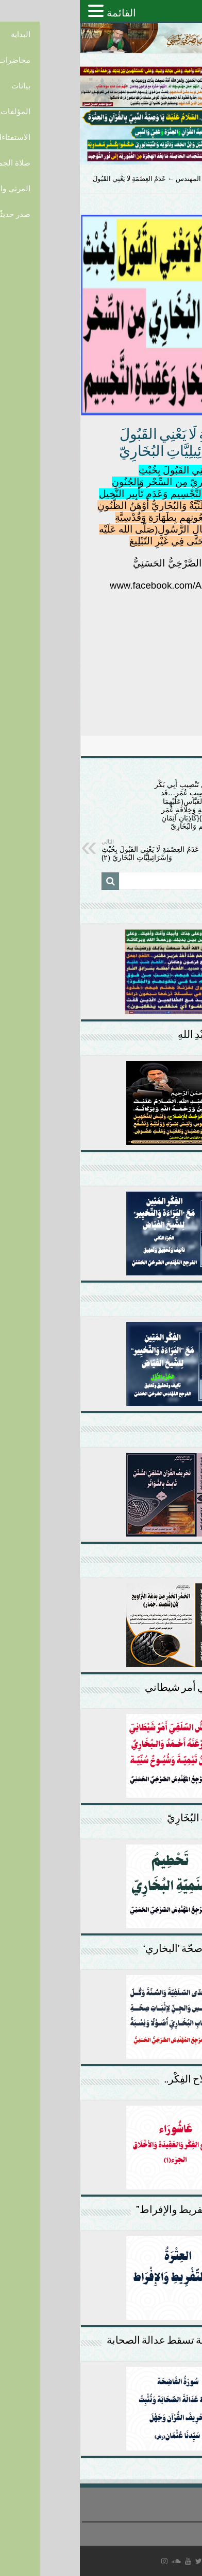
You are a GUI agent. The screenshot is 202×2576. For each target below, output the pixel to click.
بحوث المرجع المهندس (128, 178)
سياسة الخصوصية (175, 2529)
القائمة (41, 13)
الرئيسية (185, 178)
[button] (17, 10)
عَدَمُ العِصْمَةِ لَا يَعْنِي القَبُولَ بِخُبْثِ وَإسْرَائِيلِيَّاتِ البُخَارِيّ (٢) (74, 850)
